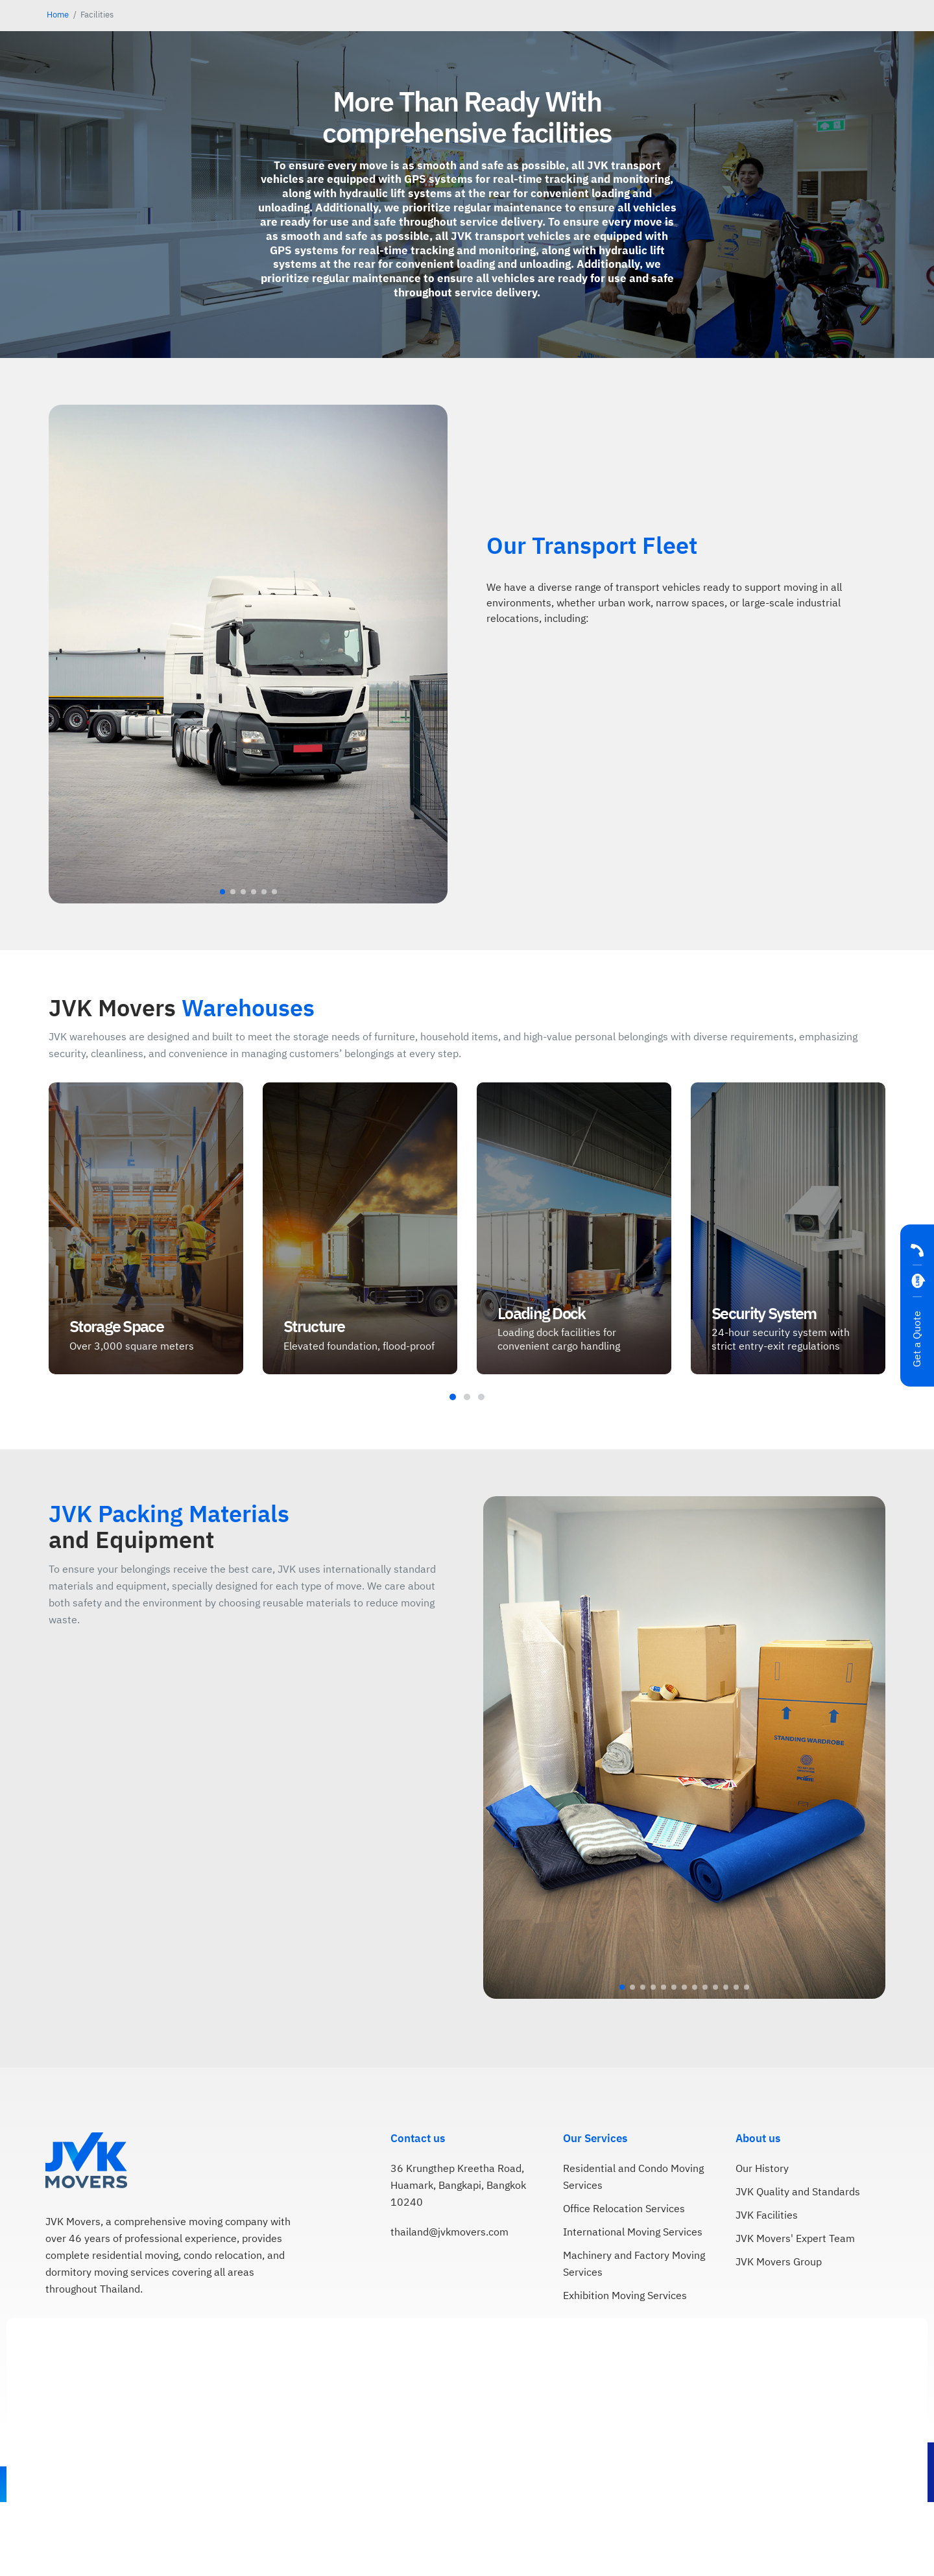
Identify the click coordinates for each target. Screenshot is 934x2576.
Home (58, 89)
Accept (884, 2549)
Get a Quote (917, 1339)
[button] (222, 997)
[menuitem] (760, 37)
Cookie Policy (580, 2543)
